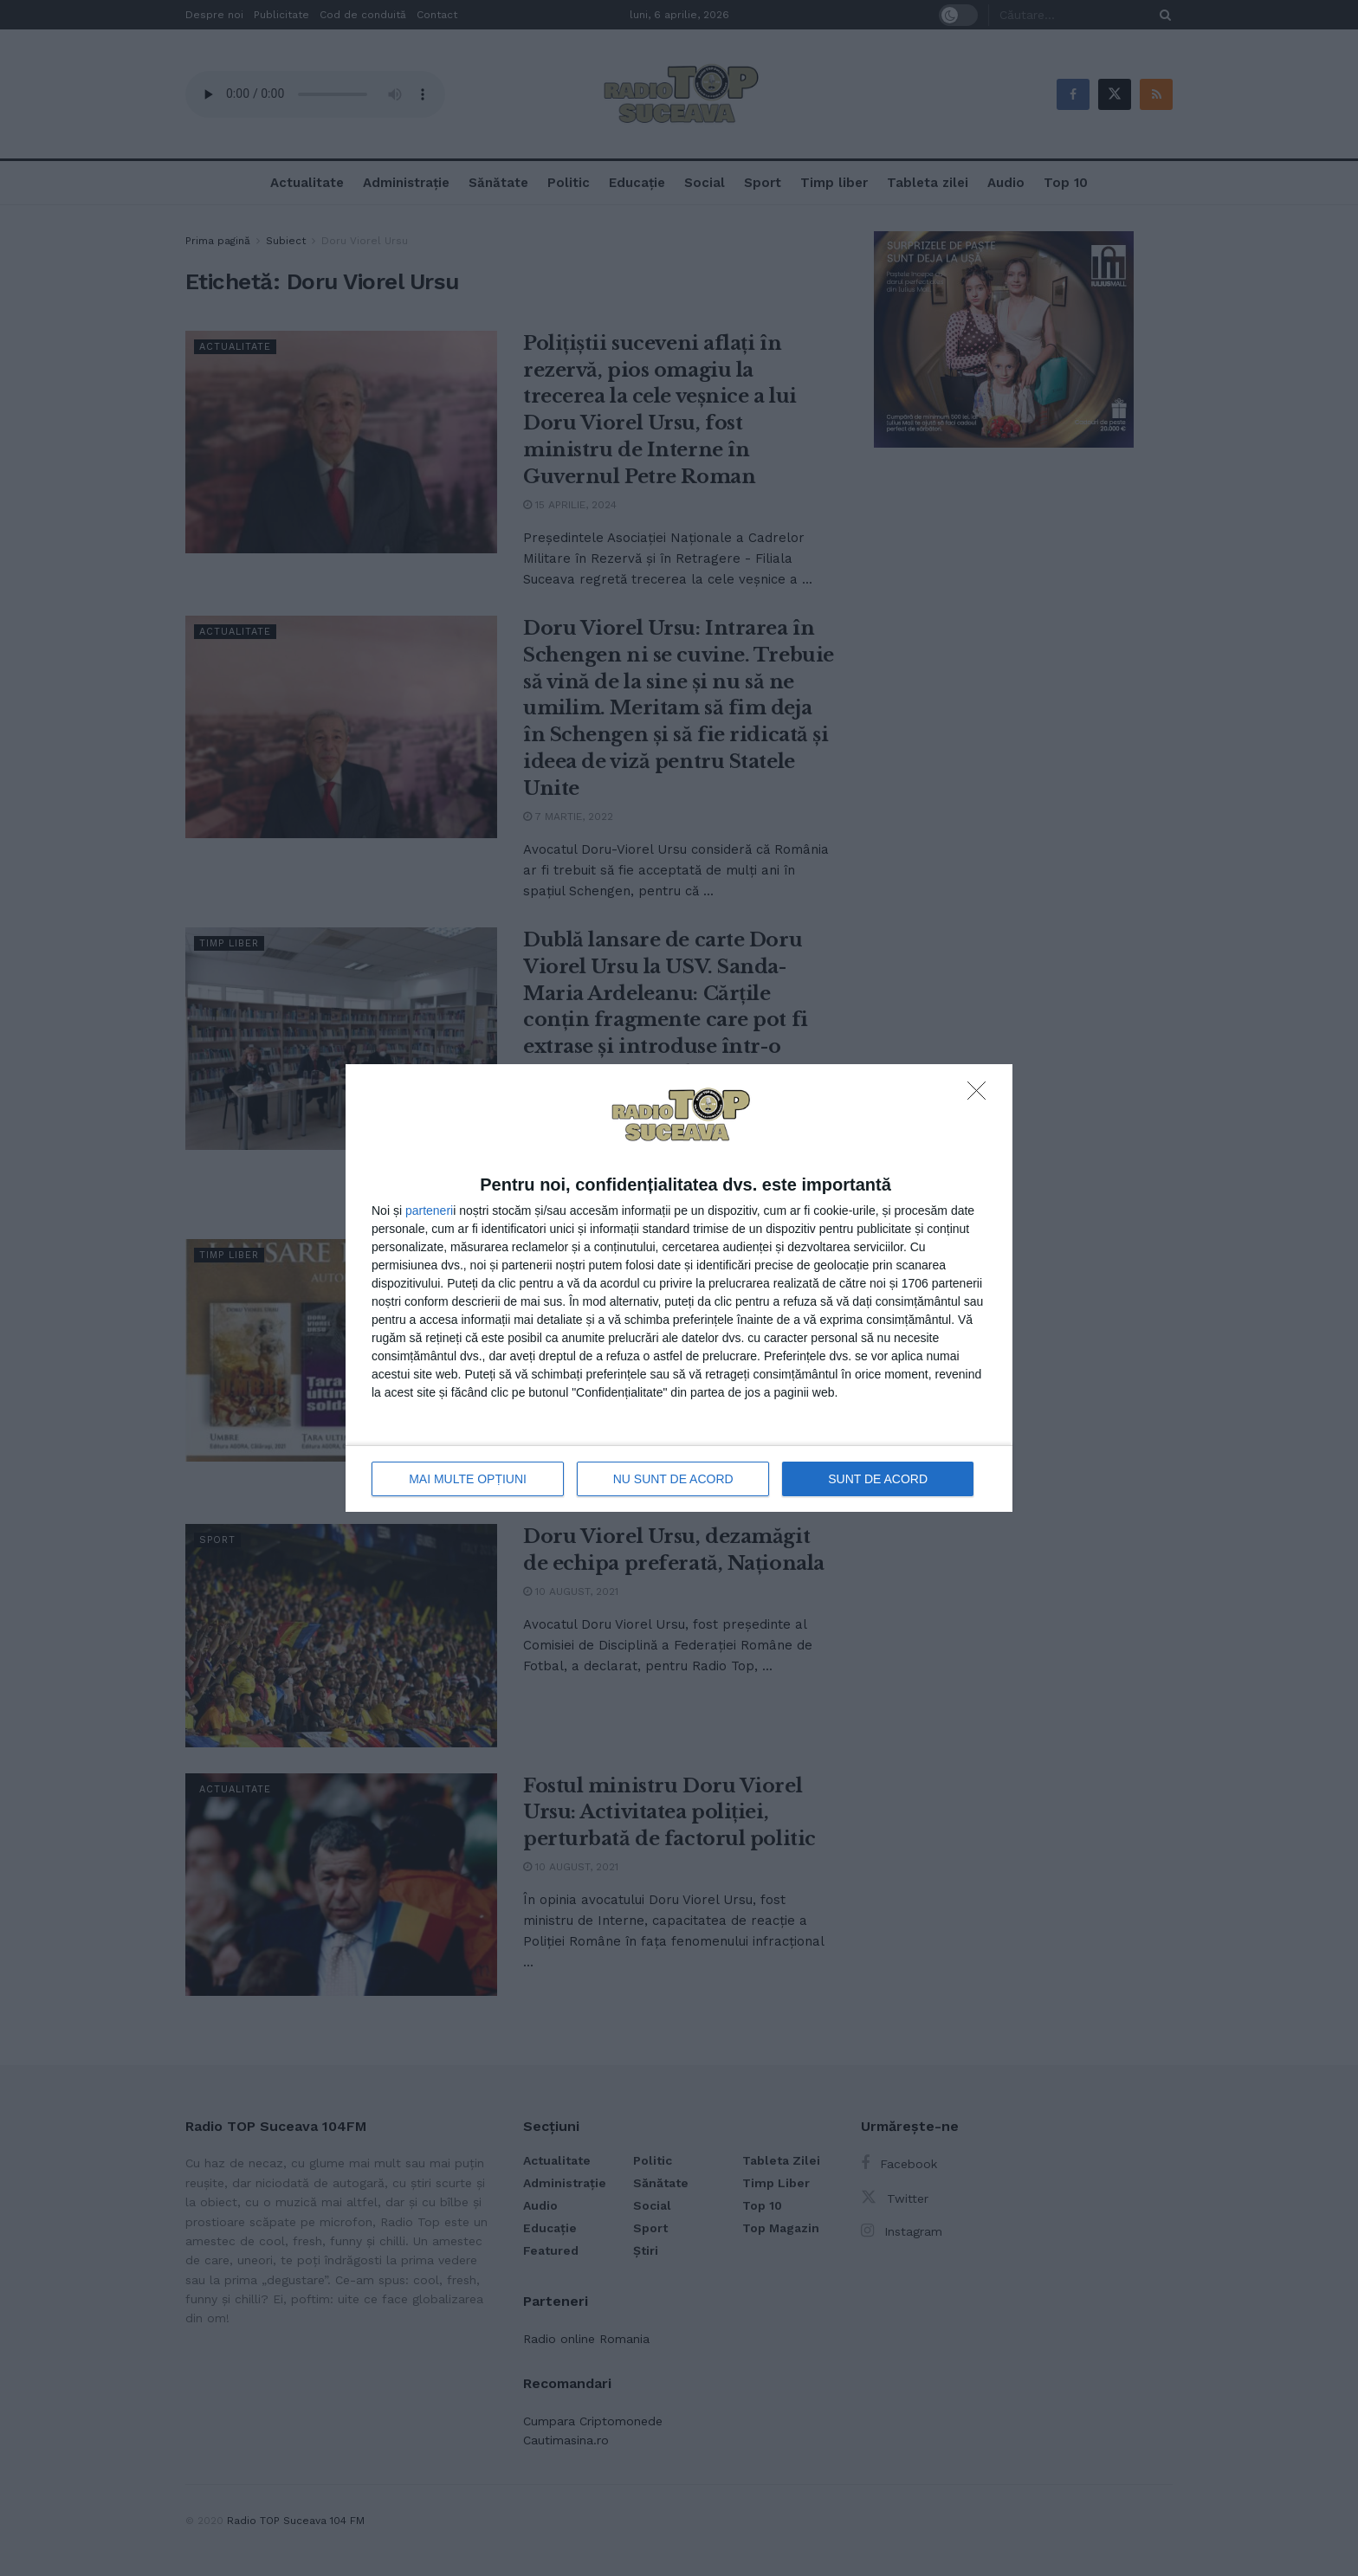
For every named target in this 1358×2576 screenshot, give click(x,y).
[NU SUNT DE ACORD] (981, 1095)
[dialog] (679, 1288)
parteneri (429, 1210)
